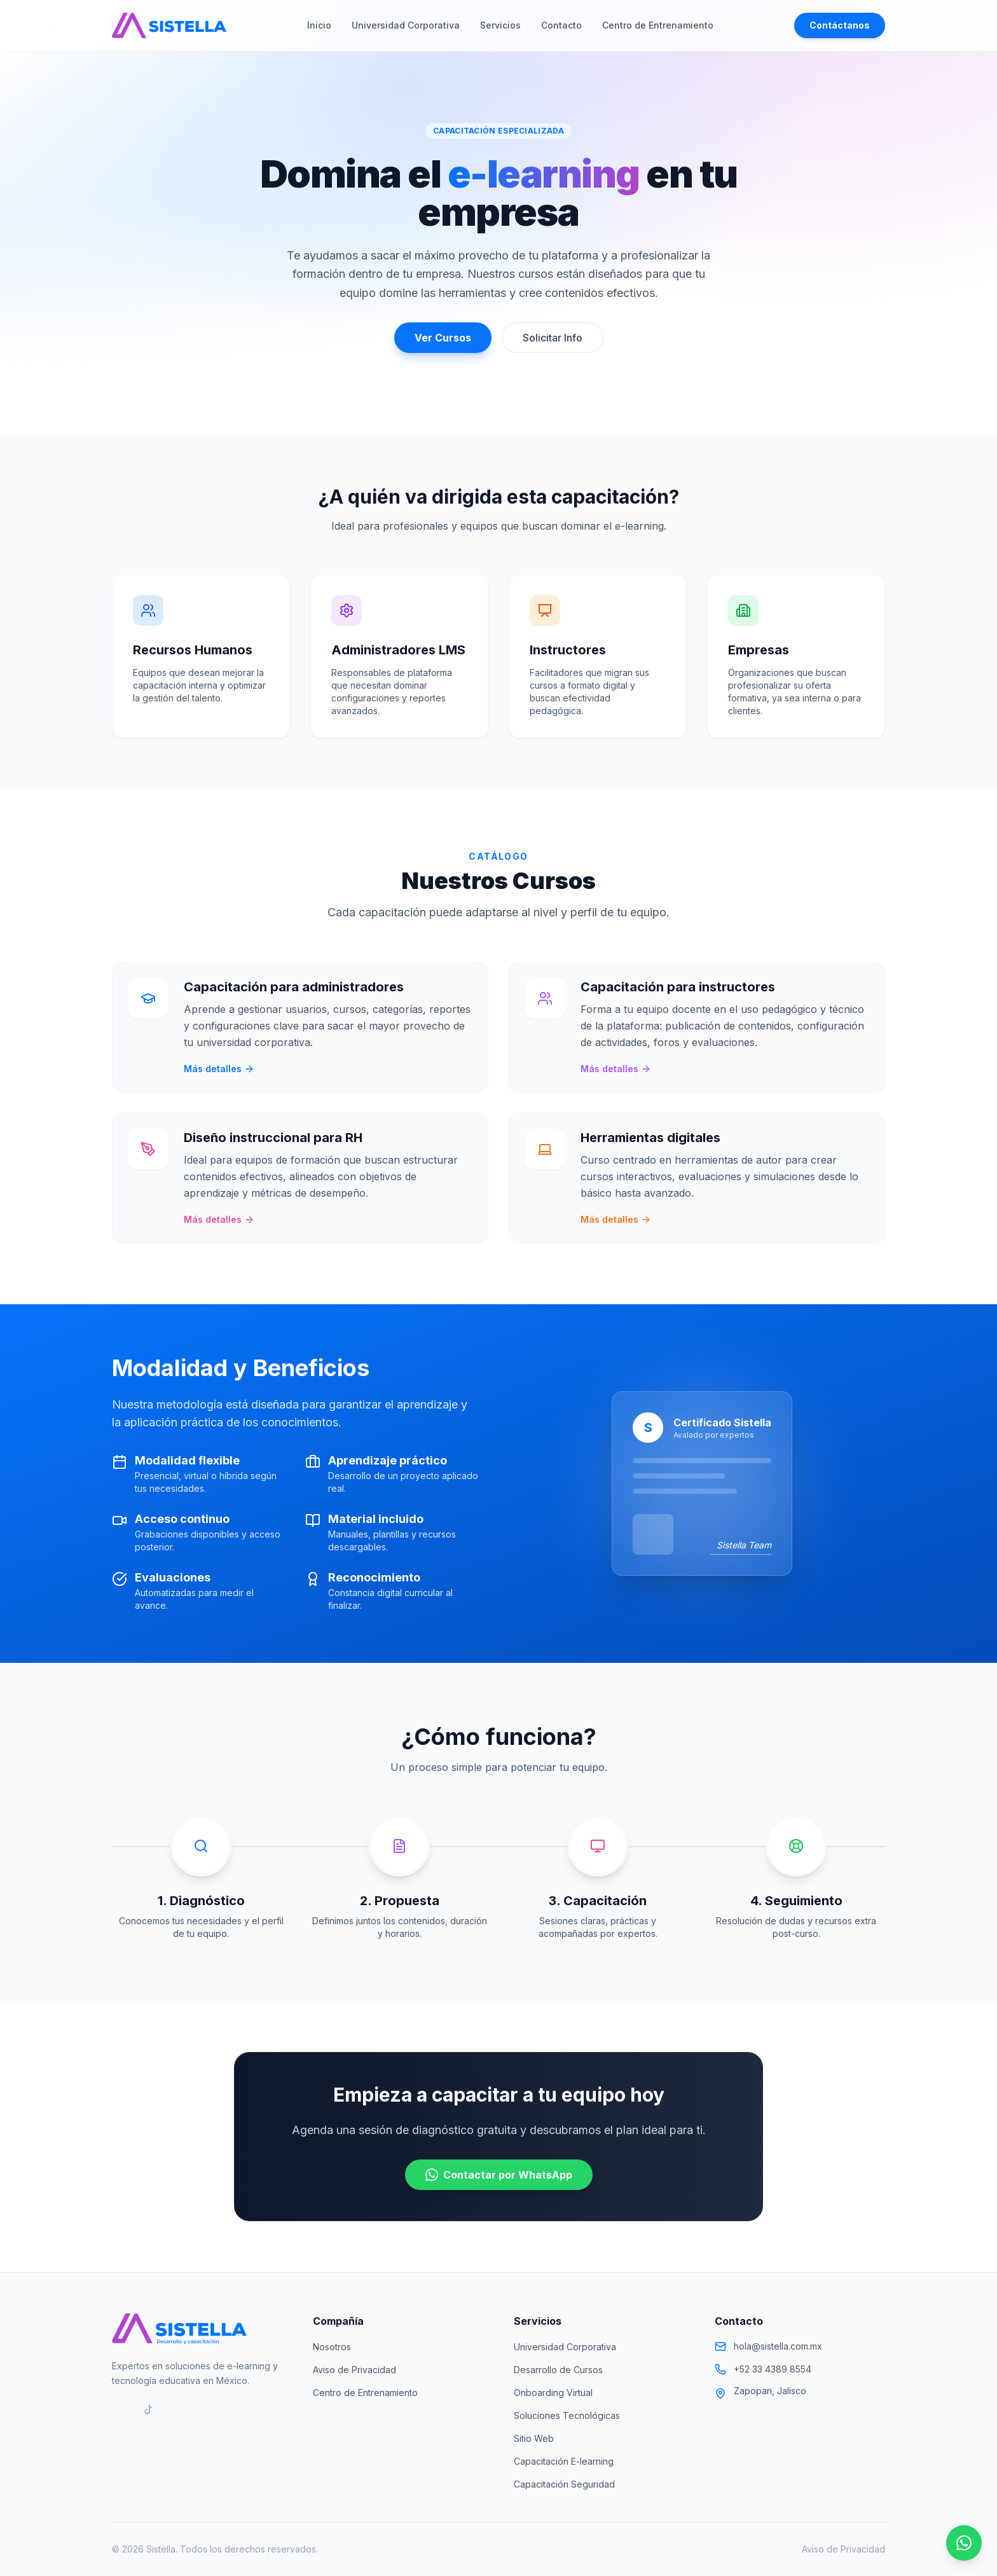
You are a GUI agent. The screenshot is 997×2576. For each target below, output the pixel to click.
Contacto (561, 25)
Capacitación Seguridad (564, 2484)
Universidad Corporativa (406, 25)
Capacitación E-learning (564, 2461)
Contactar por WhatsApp (498, 2174)
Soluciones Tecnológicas (567, 2415)
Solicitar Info (552, 337)
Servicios (500, 25)
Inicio (319, 25)
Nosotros (332, 2346)
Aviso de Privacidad (354, 2369)
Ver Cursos (443, 337)
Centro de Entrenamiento (657, 25)
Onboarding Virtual (553, 2392)
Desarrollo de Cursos (558, 2369)
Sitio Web (534, 2438)
